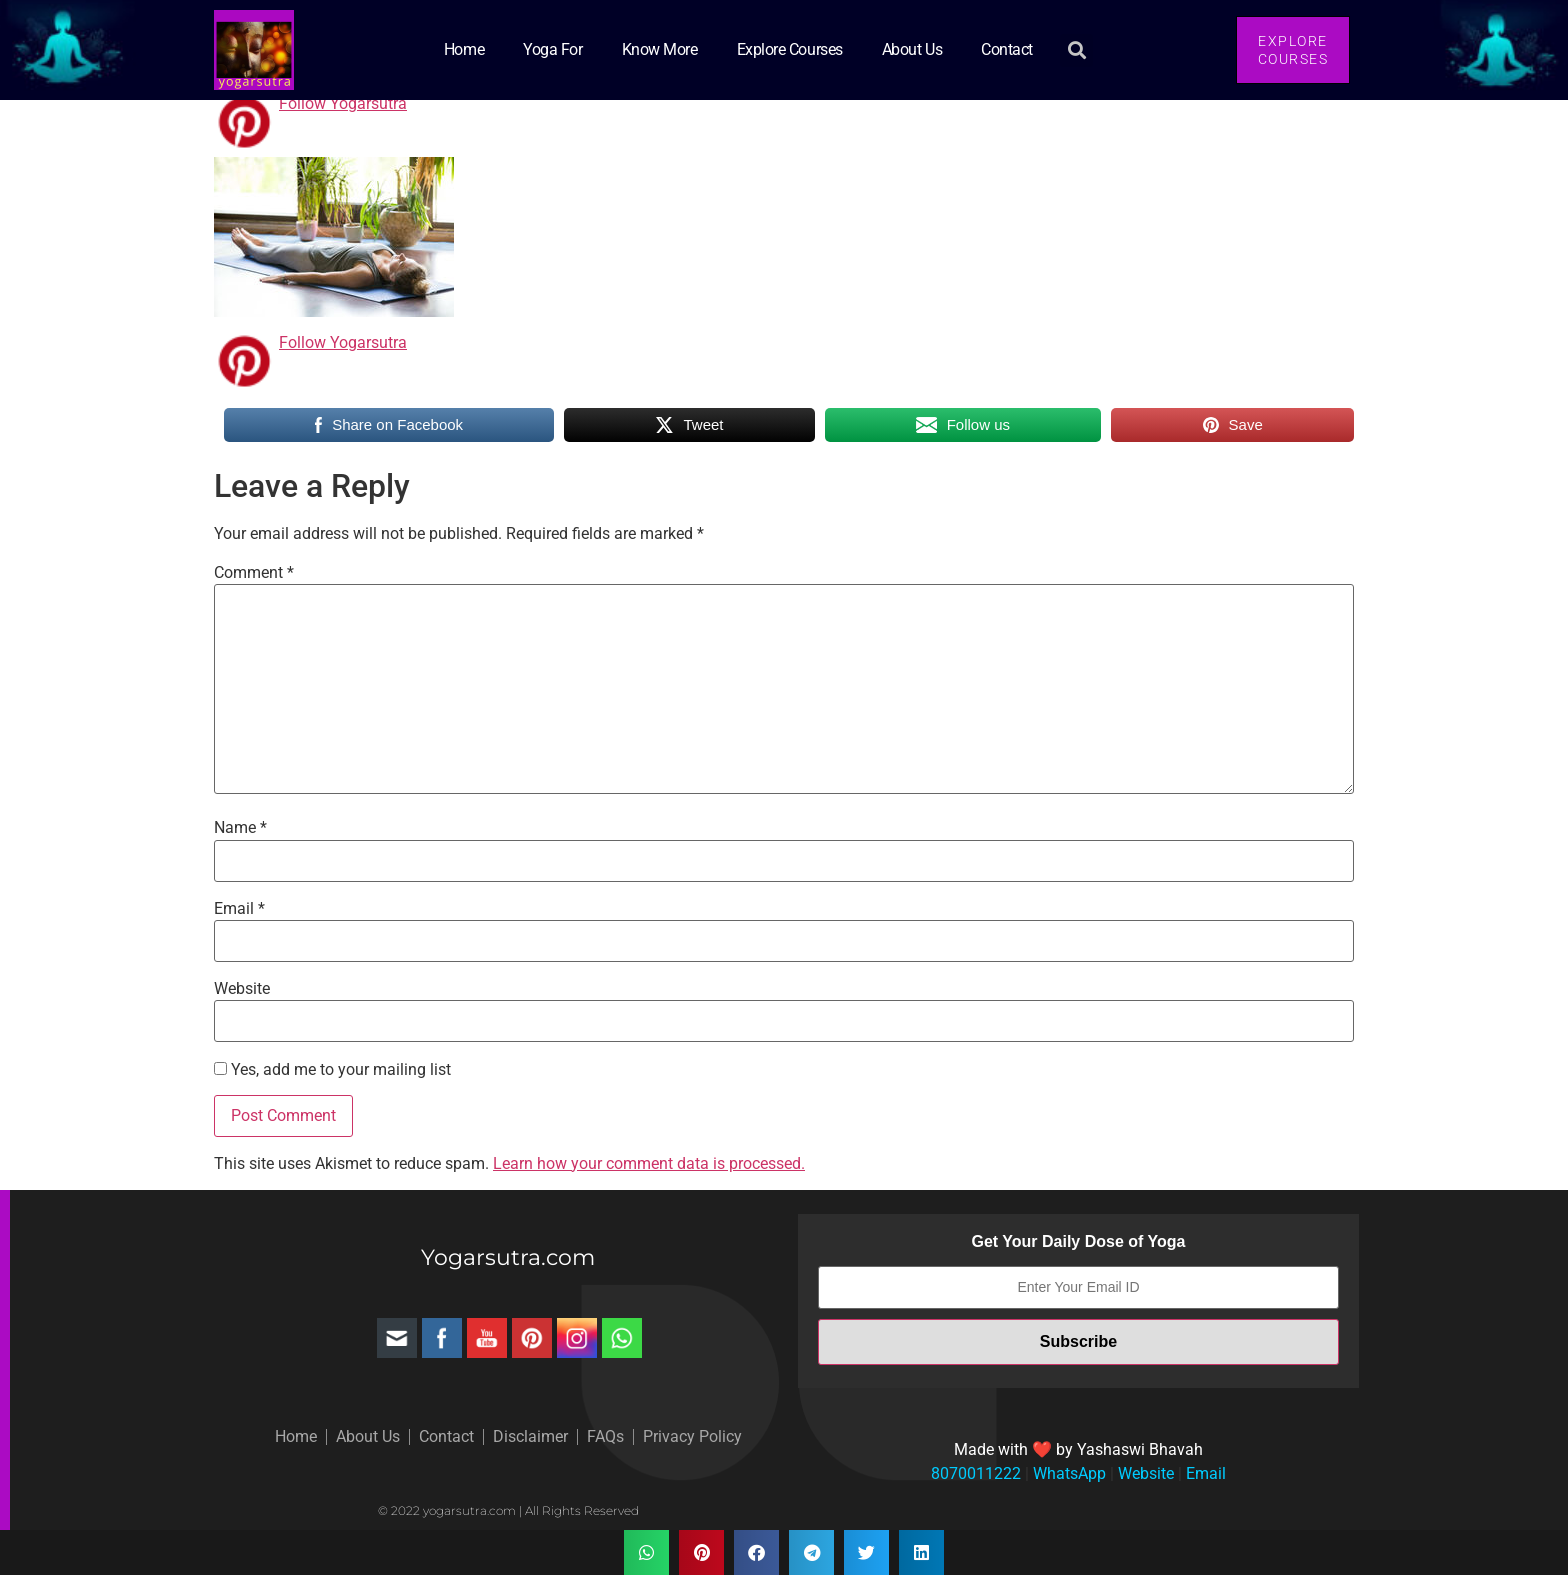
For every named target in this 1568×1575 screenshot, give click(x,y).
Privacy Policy (692, 1436)
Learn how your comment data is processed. (649, 1163)
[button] (1076, 50)
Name (240, 828)
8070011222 (976, 1473)
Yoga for (552, 49)
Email (239, 909)
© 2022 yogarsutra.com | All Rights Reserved (508, 1510)
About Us (912, 49)
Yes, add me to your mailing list (332, 1070)
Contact (1007, 49)
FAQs (605, 1436)
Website (242, 989)
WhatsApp (1067, 1473)
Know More (660, 49)
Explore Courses (790, 49)
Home (464, 49)
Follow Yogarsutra (343, 103)
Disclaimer (530, 1436)
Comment (254, 573)
